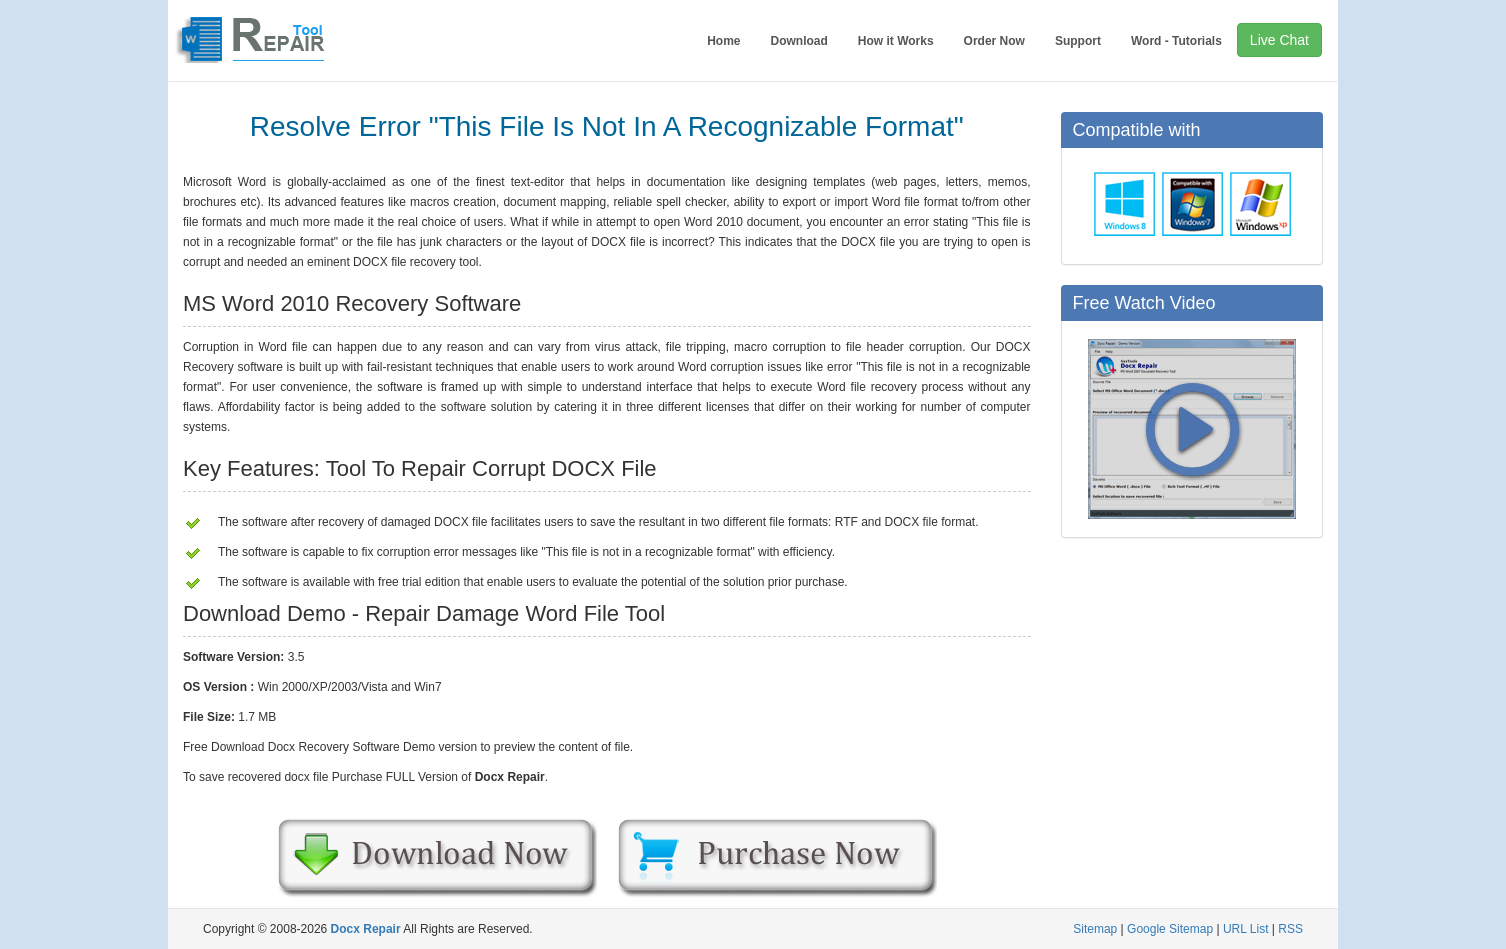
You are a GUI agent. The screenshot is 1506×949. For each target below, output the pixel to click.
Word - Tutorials (1176, 41)
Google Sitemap (1170, 929)
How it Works (896, 41)
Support (1078, 41)
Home (723, 41)
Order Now (994, 41)
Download (798, 41)
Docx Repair (366, 929)
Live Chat (1279, 40)
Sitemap (1095, 929)
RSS (1290, 929)
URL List (1246, 929)
